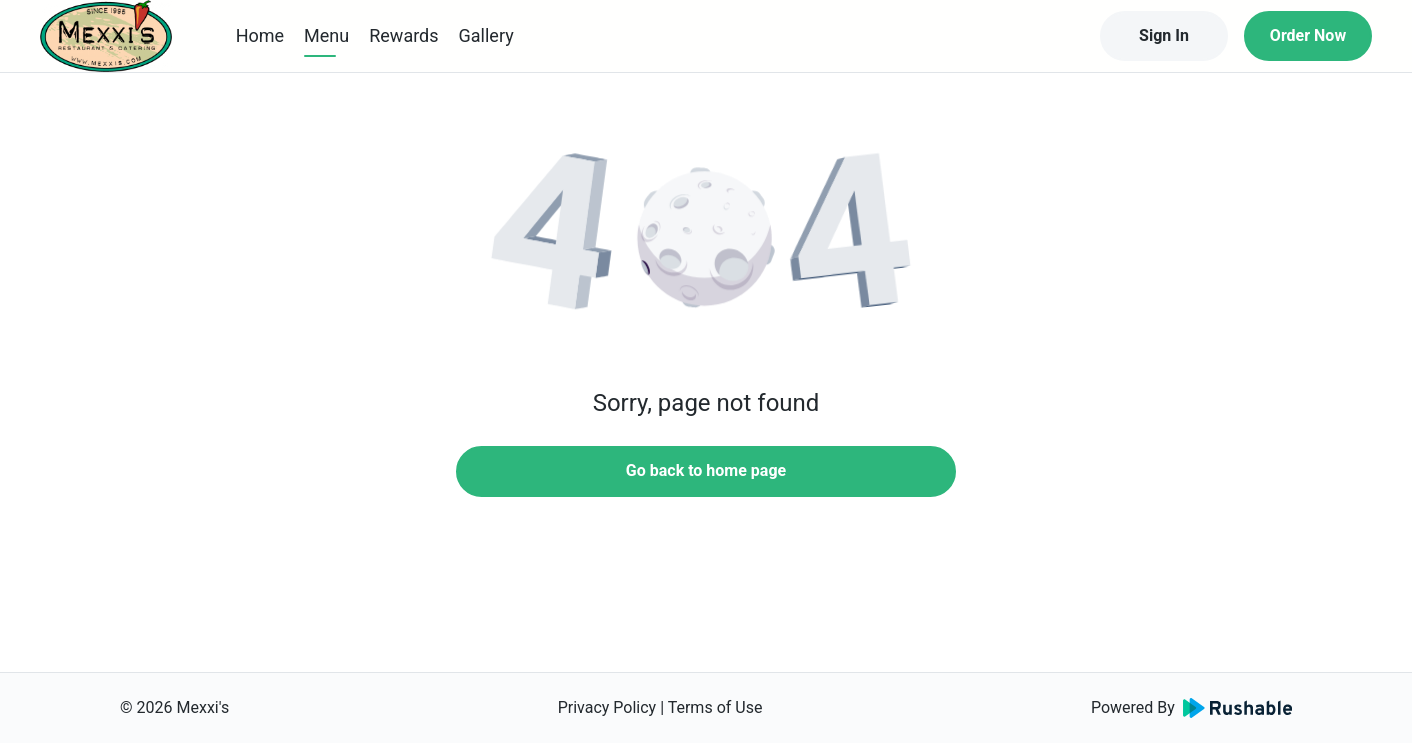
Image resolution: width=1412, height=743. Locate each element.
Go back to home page (706, 470)
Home (260, 35)
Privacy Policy (607, 707)
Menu (326, 35)
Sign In (1164, 35)
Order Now (1308, 35)
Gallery (486, 35)
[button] (706, 240)
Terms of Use (715, 707)
